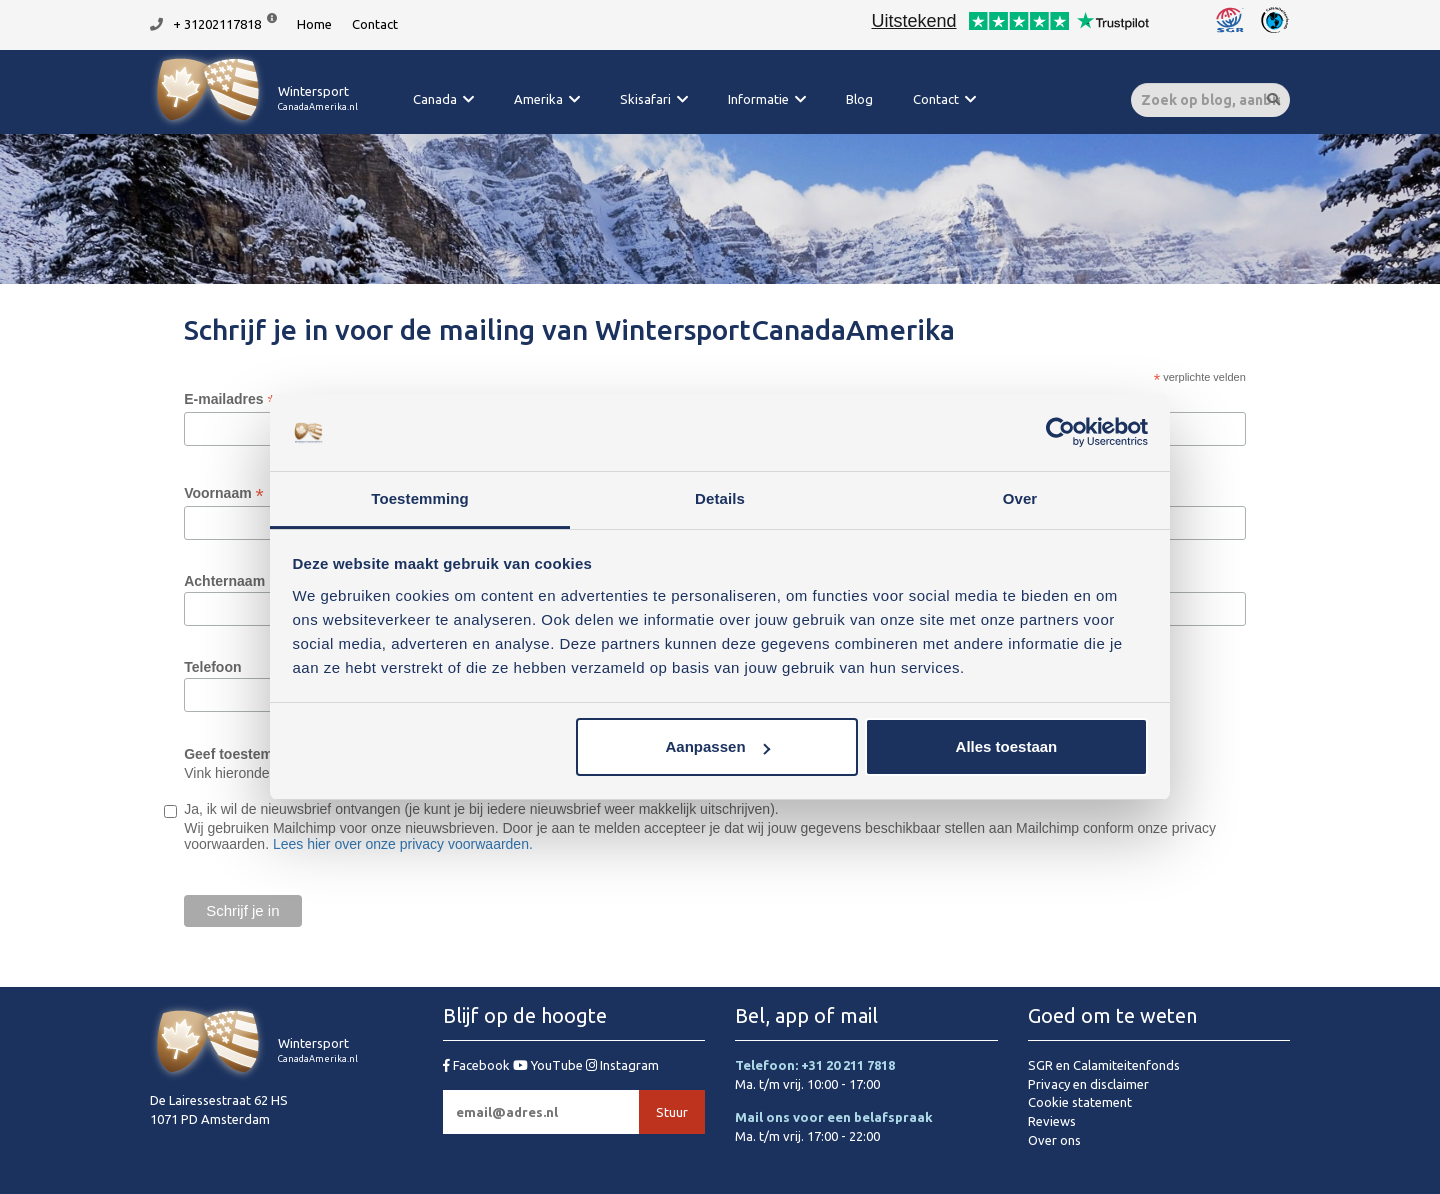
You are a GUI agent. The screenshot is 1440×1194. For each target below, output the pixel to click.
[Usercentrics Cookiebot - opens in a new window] (1060, 433)
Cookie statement (1080, 1102)
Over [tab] (1020, 498)
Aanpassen (718, 746)
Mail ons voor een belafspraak (834, 1117)
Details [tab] (720, 498)
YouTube (549, 1065)
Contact (375, 24)
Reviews (1052, 1121)
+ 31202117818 (217, 24)
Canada (435, 99)
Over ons (1054, 1140)
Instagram (622, 1065)
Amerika (538, 99)
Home (314, 24)
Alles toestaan (1007, 746)
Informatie (758, 99)
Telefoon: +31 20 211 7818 (815, 1065)
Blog (859, 99)
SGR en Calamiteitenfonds (1104, 1065)
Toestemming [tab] (420, 498)
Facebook (478, 1065)
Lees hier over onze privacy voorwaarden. (403, 844)
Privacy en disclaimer (1088, 1084)
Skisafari (645, 99)
